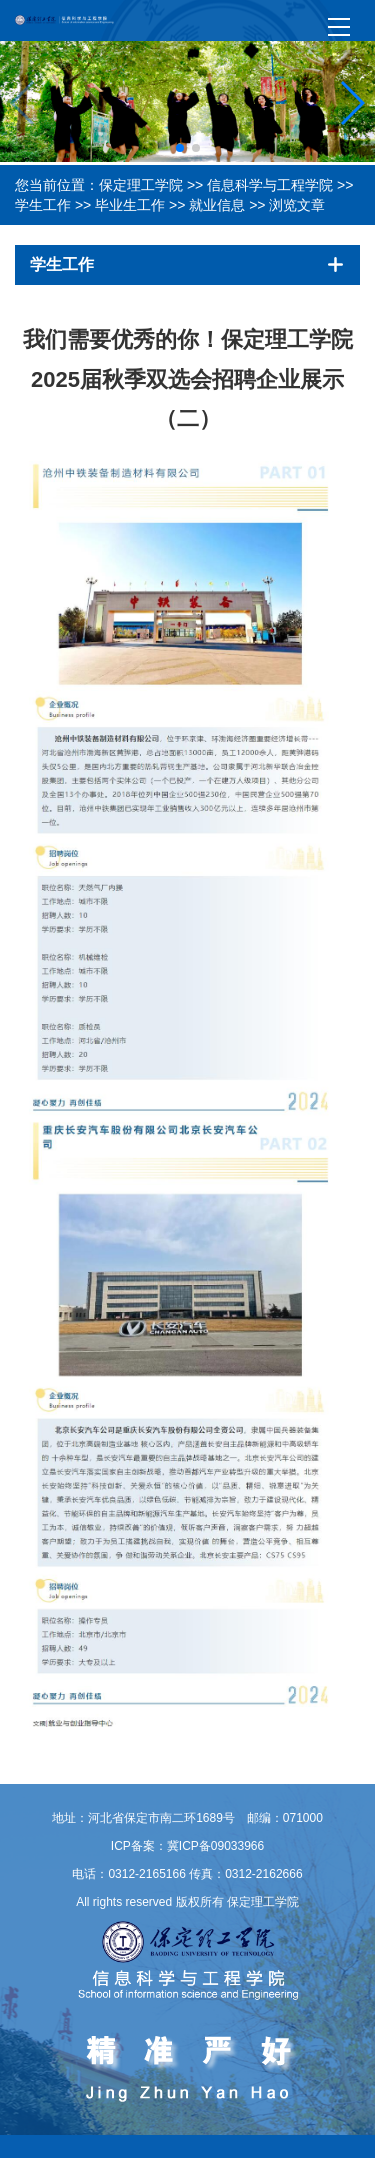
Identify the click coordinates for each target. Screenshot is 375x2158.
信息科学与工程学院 (270, 185)
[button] (180, 148)
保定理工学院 (141, 185)
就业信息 (217, 205)
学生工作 (43, 205)
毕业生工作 (130, 205)
